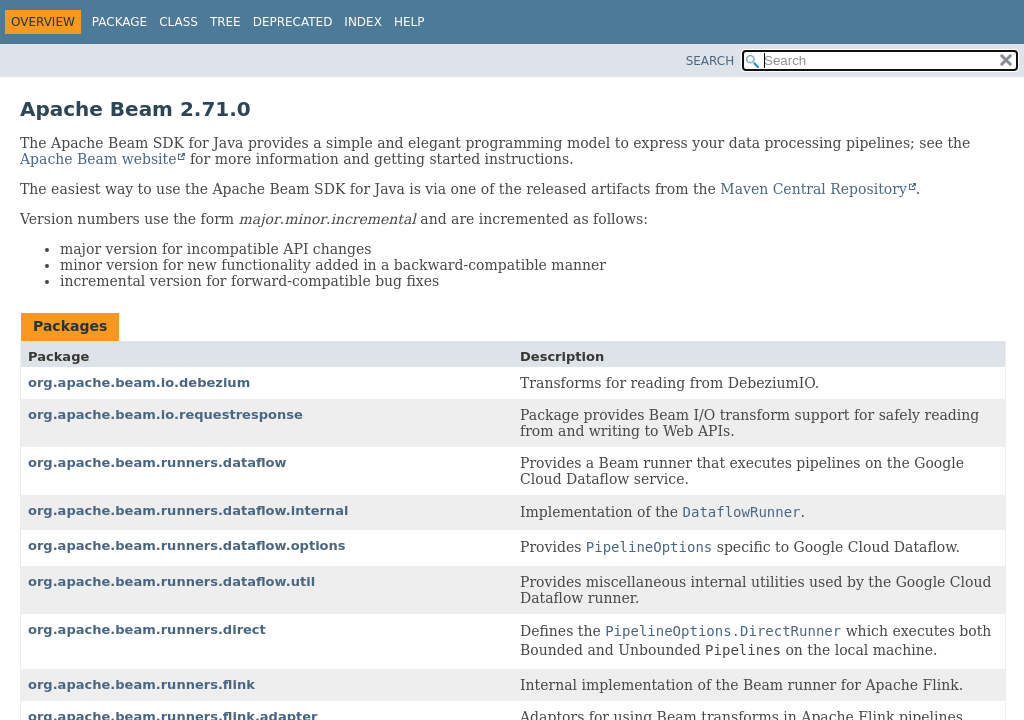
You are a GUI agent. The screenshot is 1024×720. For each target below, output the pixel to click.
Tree (225, 22)
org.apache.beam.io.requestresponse (165, 414)
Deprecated (293, 22)
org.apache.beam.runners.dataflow (157, 462)
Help (409, 22)
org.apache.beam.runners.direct (147, 629)
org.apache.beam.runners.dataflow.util (171, 581)
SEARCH (710, 61)
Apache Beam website (98, 159)
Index (363, 22)
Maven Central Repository (813, 189)
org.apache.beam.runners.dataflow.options (187, 545)
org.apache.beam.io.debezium (139, 382)
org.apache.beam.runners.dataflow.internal (188, 510)
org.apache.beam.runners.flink (141, 684)
